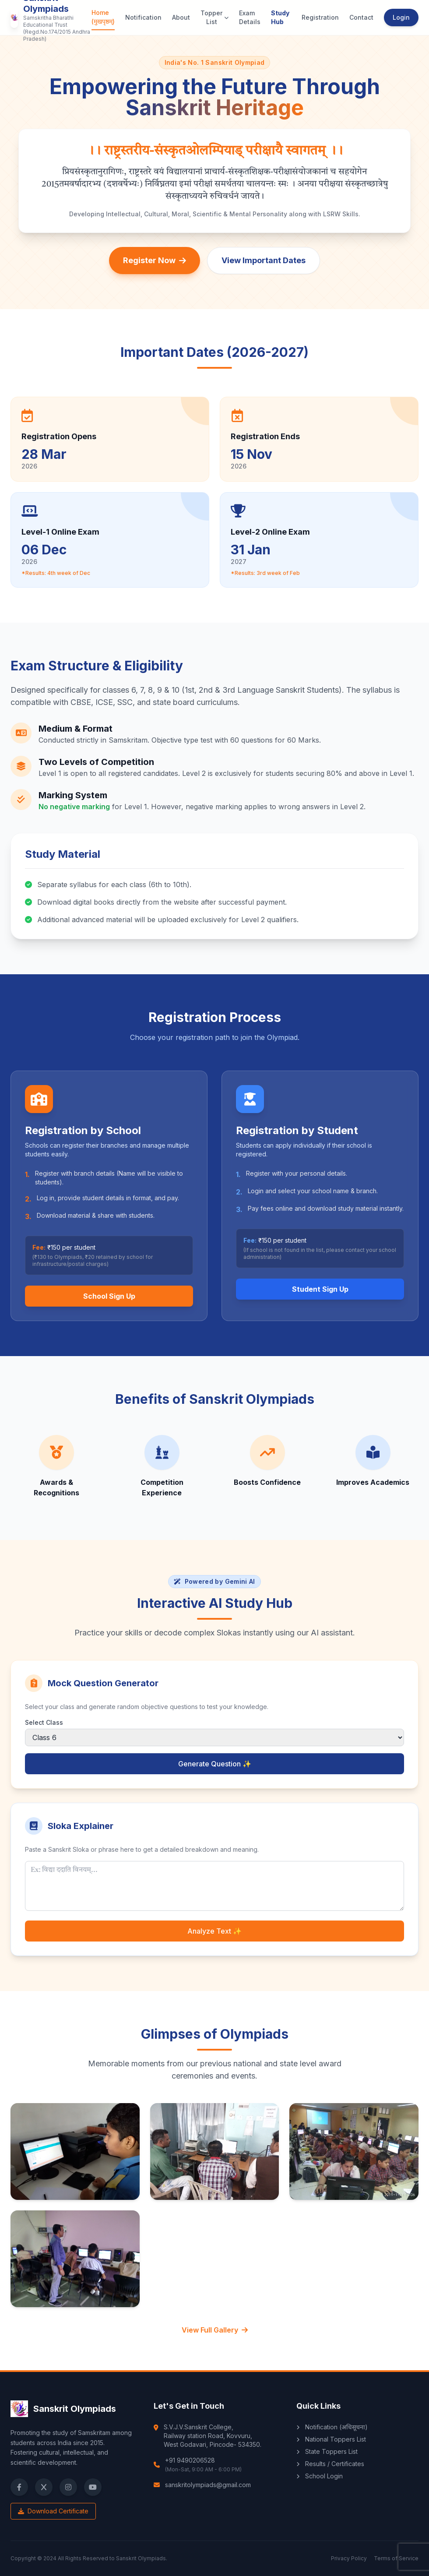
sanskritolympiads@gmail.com (208, 2484)
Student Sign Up (320, 1289)
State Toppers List (327, 2451)
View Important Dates (264, 260)
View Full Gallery (215, 2330)
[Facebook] (19, 2487)
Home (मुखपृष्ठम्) (103, 17)
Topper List (214, 17)
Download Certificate (53, 2511)
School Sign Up (109, 1296)
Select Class (44, 1722)
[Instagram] (68, 2487)
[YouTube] (93, 2487)
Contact (361, 17)
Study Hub (280, 17)
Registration (320, 17)
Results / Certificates (330, 2463)
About (181, 17)
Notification (143, 17)
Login (401, 17)
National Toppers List (331, 2439)
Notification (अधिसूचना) (332, 2427)
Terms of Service (396, 2558)
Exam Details (249, 17)
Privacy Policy (349, 2558)
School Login (319, 2476)
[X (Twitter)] (44, 2487)
